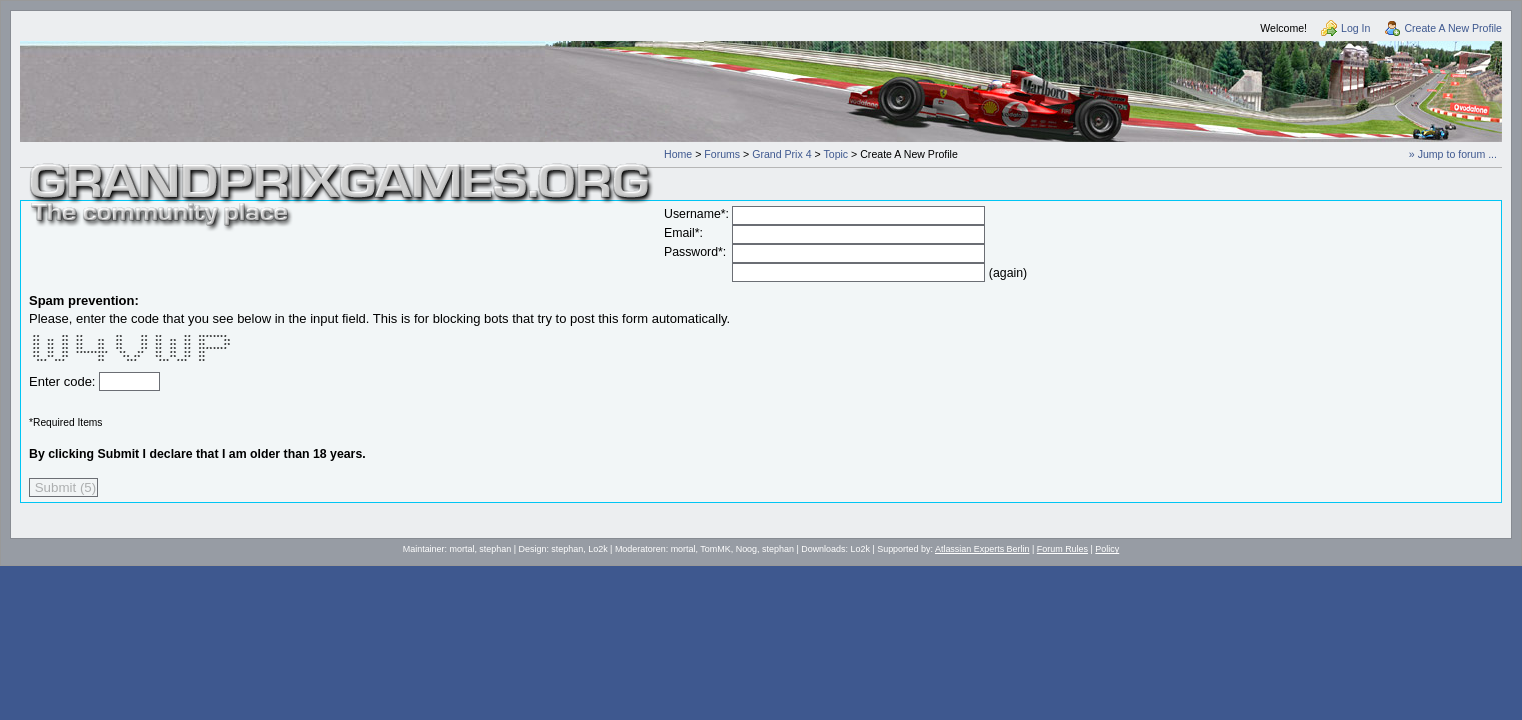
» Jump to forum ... (1453, 154)
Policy (1107, 549)
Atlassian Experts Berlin (982, 549)
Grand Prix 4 (781, 154)
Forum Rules (1062, 549)
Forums (722, 154)
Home (678, 154)
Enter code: (64, 381)
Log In (1355, 28)
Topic (835, 154)
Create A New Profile (1453, 28)
